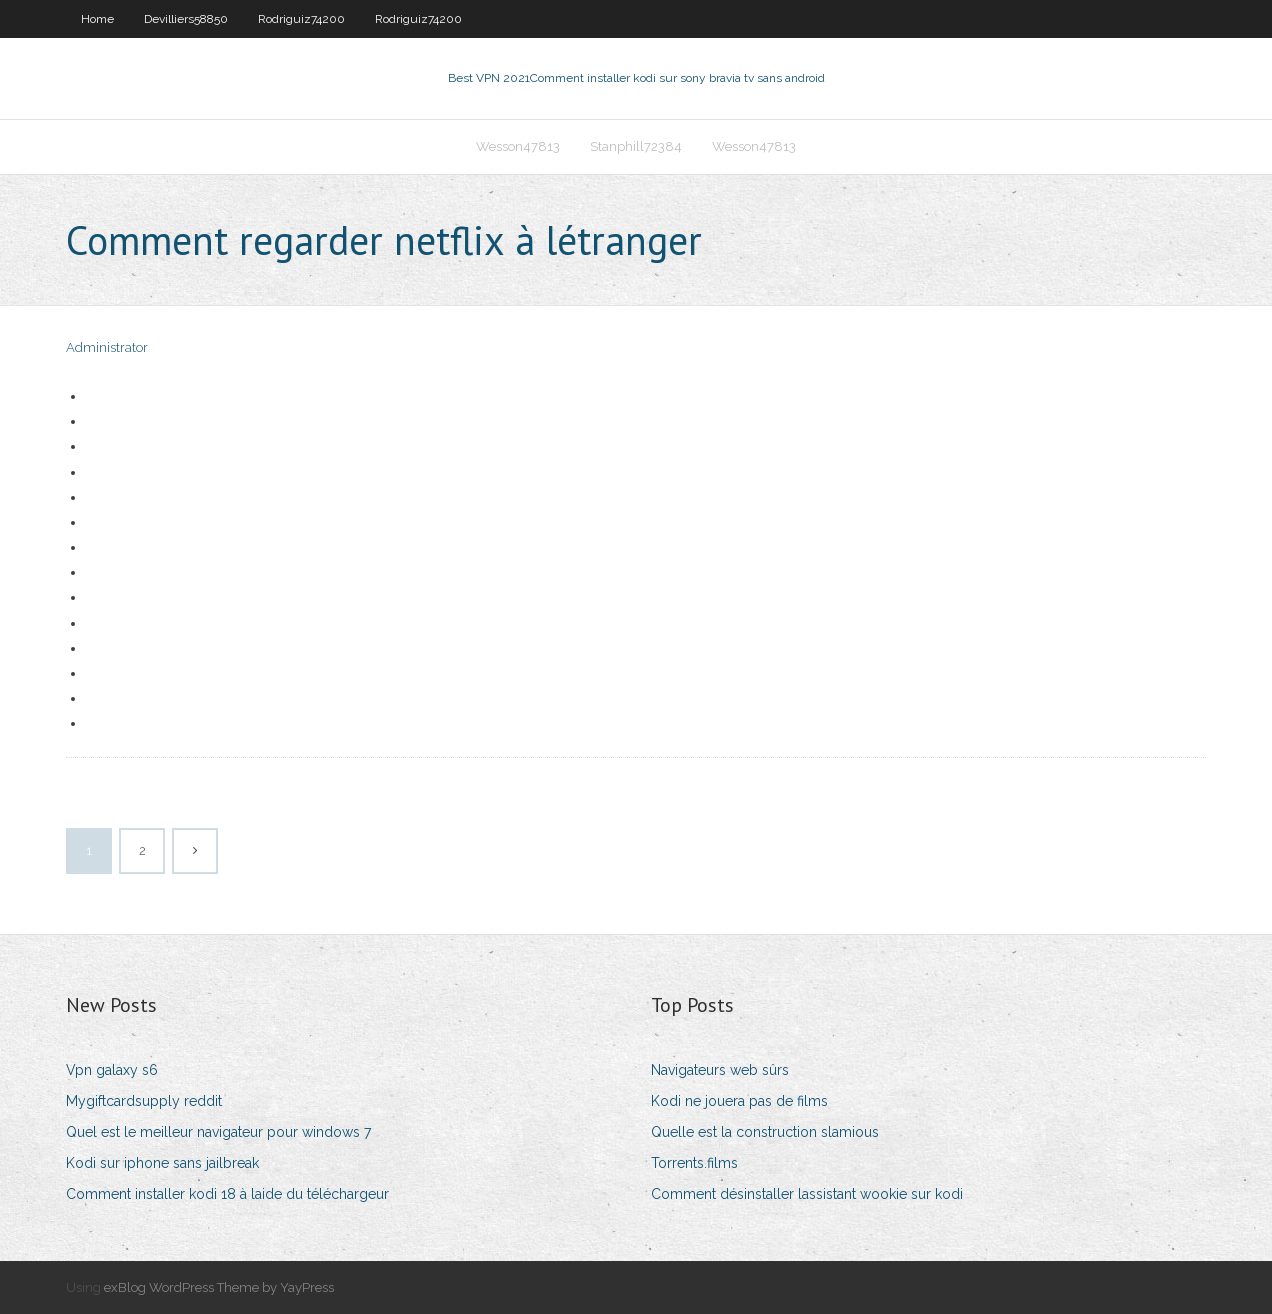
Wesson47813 (518, 146)
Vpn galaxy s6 (112, 1070)
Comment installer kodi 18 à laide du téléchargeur (227, 1194)
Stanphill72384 (636, 146)
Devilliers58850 (186, 19)
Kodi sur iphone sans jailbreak (162, 1163)
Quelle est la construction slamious (765, 1132)
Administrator (107, 347)
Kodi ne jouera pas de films (739, 1101)
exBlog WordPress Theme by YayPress (219, 1287)
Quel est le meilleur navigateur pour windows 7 (218, 1132)
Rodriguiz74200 (301, 19)
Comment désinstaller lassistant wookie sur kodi (807, 1194)
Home (97, 19)
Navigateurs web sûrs (720, 1070)
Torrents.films (694, 1163)
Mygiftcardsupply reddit (144, 1101)
